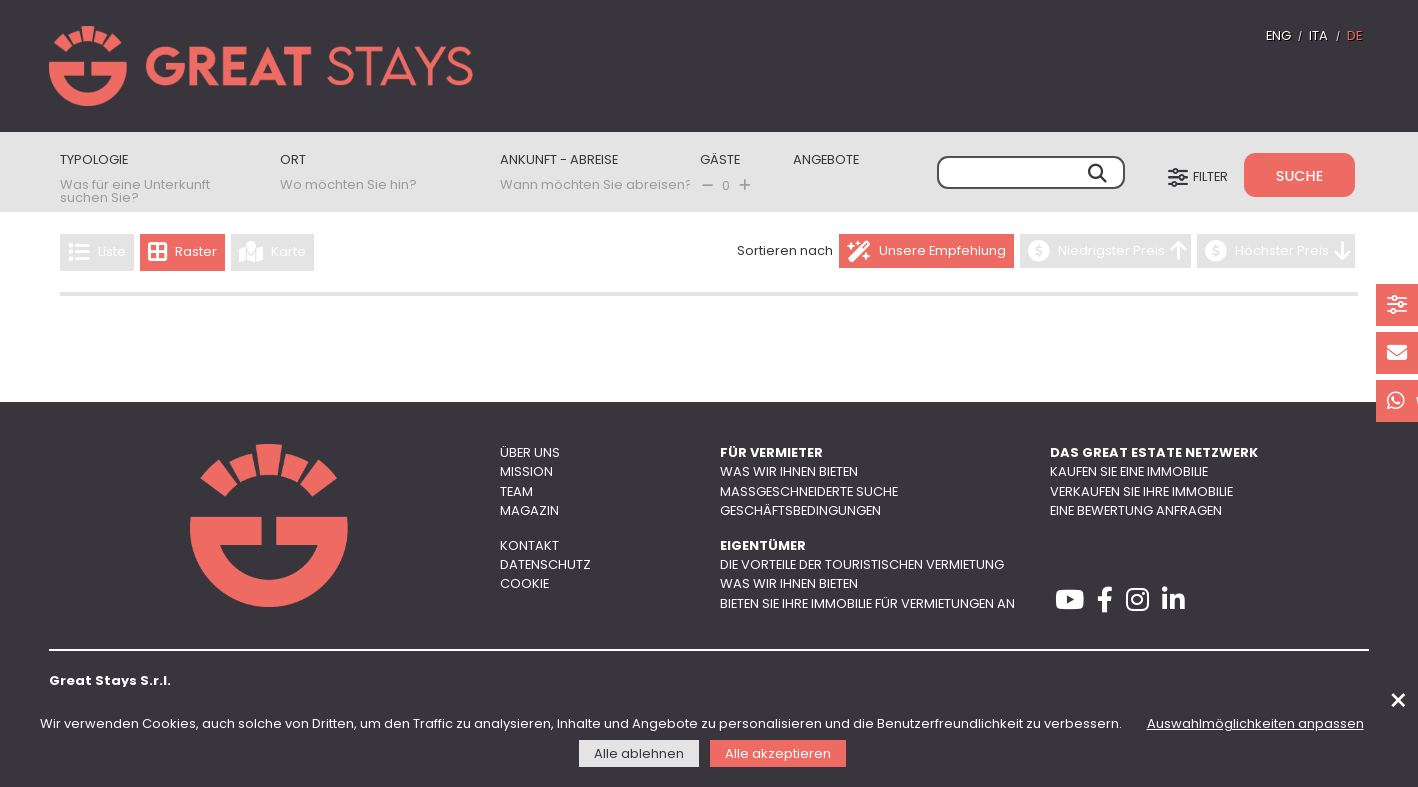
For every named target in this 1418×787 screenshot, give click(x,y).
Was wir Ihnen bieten (789, 472)
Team (516, 492)
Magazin (529, 511)
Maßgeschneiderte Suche (809, 492)
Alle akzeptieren (778, 754)
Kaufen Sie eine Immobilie (1129, 472)
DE (1354, 36)
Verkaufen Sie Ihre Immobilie (1141, 492)
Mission (526, 472)
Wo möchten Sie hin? (348, 185)
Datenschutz (545, 565)
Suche (1299, 176)
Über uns (530, 453)
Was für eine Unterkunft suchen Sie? (135, 192)
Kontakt (529, 546)
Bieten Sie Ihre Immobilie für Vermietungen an (867, 604)
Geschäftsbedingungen (800, 511)
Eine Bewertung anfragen (1136, 511)
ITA (1318, 36)
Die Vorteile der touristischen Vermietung (862, 565)
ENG (1278, 36)
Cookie (524, 584)
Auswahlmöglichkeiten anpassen (1255, 724)
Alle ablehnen (639, 754)
